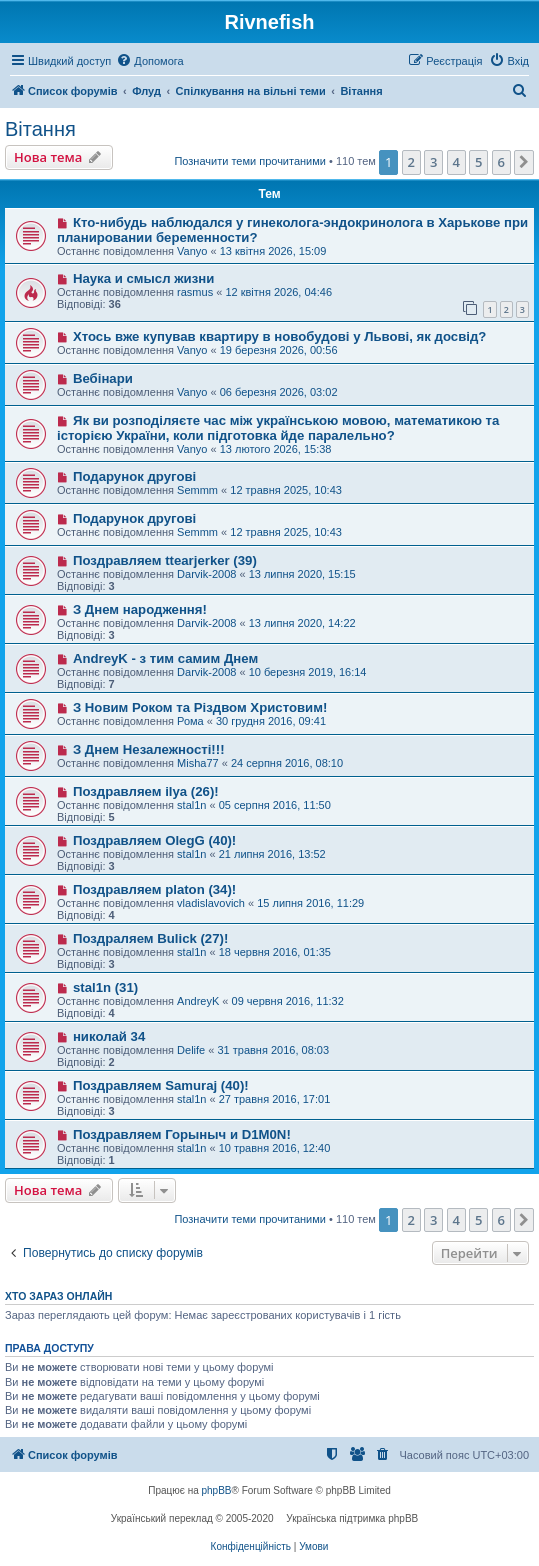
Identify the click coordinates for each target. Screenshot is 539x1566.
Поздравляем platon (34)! (154, 889)
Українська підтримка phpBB (352, 1518)
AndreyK (198, 1001)
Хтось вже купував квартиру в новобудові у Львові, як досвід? (279, 336)
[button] (524, 162)
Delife (191, 1050)
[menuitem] (149, 61)
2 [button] (411, 162)
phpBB (217, 1490)
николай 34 (109, 1036)
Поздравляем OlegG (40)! (154, 840)
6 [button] (501, 162)
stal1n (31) (105, 987)
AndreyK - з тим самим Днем (165, 658)
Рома (190, 721)
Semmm (197, 490)
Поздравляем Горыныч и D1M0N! (182, 1134)
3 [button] (433, 162)
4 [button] (456, 162)
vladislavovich (211, 903)
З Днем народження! (140, 609)
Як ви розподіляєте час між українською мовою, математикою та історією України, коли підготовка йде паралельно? (278, 428)
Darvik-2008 (206, 574)
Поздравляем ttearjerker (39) (165, 560)
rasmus (195, 292)
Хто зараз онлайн (58, 1296)
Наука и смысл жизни (143, 278)
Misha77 (198, 763)
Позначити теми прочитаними (250, 161)
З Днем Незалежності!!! (149, 749)
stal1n (191, 805)
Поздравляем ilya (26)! (146, 791)
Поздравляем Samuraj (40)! (161, 1085)
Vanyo (192, 251)
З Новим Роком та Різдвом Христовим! (200, 707)
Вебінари (103, 378)
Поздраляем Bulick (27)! (150, 938)
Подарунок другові (134, 476)
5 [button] (478, 162)
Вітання (40, 129)
